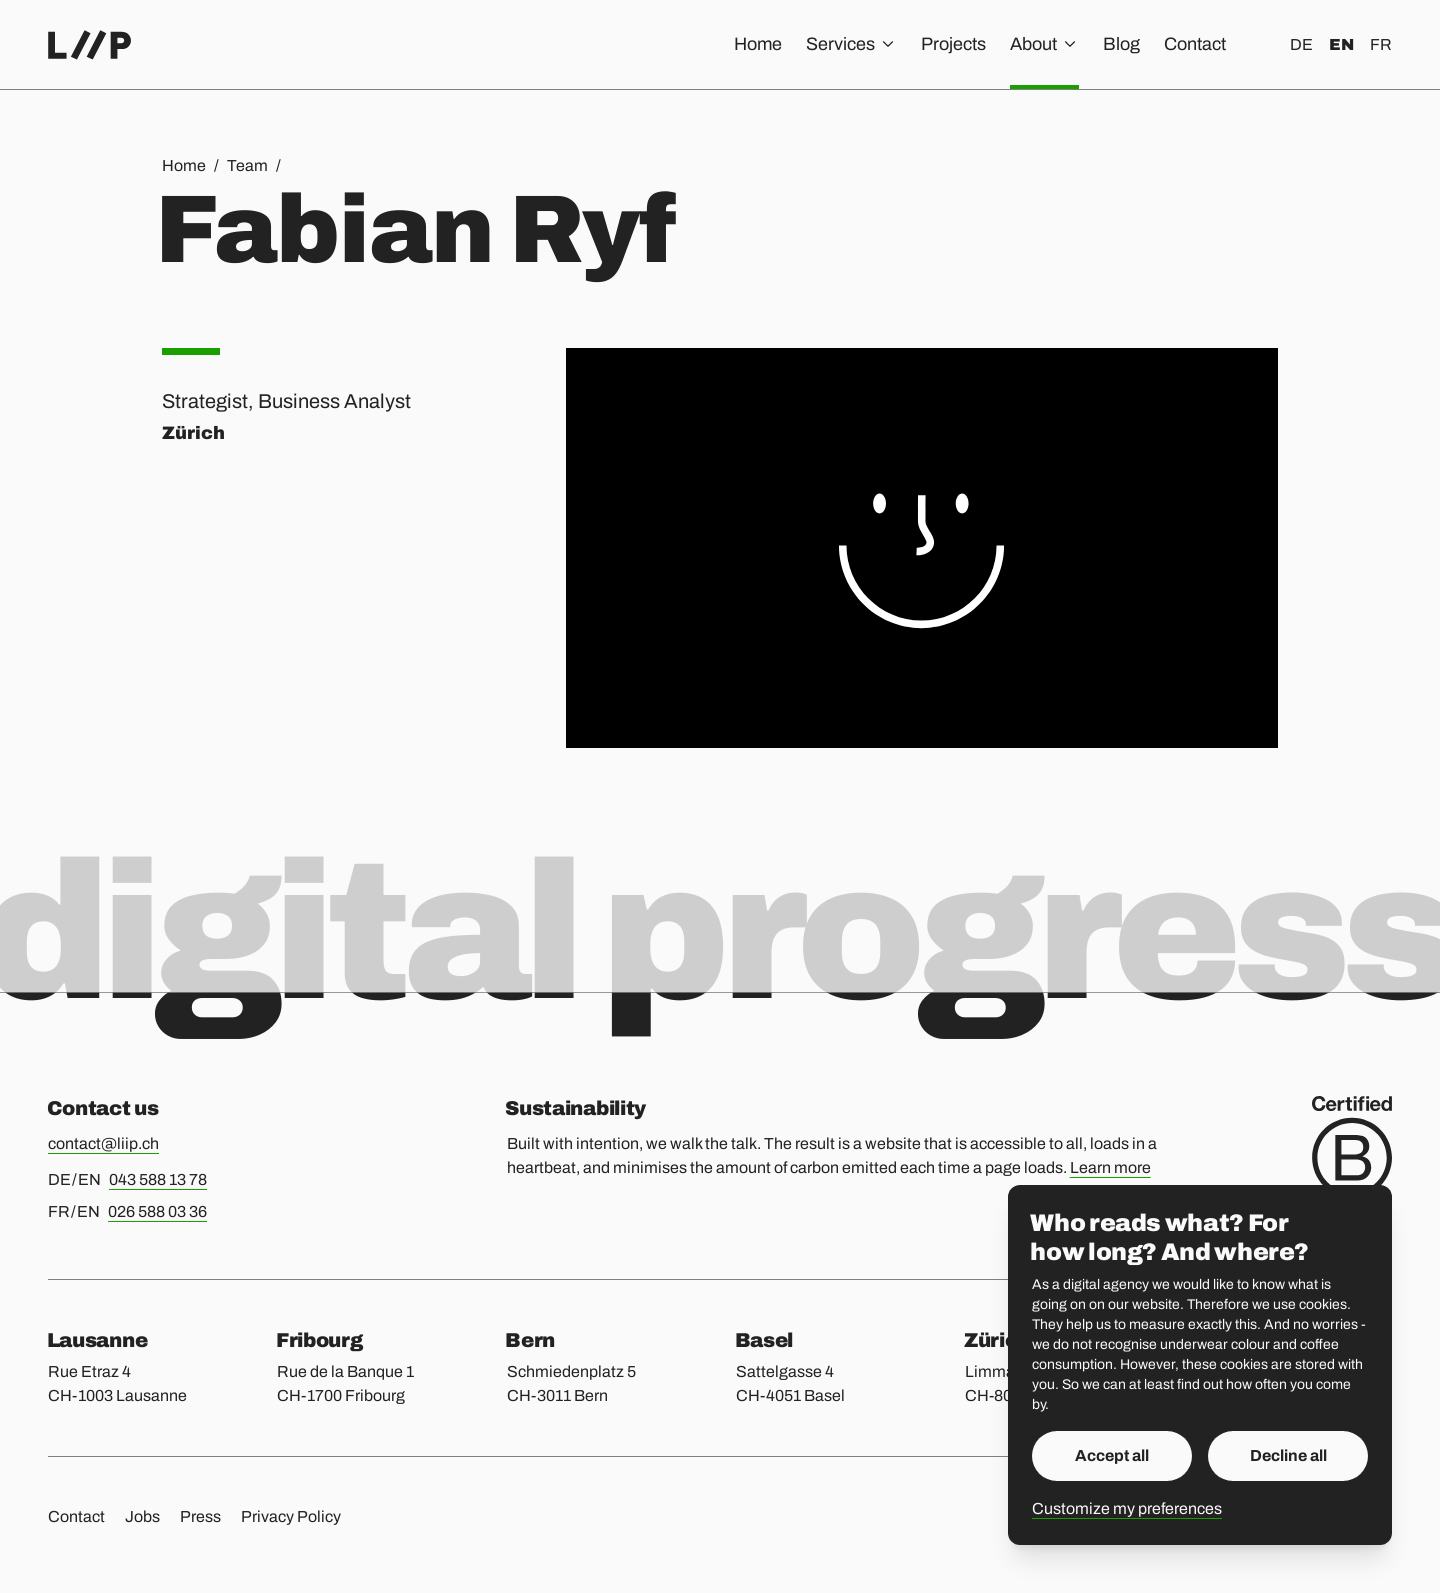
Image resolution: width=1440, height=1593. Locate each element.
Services (851, 44)
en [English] (1341, 44)
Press (200, 1516)
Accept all (1112, 1455)
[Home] (89, 45)
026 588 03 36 (157, 1211)
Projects (953, 44)
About (1044, 44)
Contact (1195, 44)
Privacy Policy (291, 1516)
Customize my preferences (1127, 1508)
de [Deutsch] (1301, 44)
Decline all (1288, 1455)
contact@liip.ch (103, 1143)
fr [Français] (1381, 44)
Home (758, 44)
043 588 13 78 (158, 1179)
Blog (1121, 44)
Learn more (1110, 1167)
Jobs (142, 1516)
